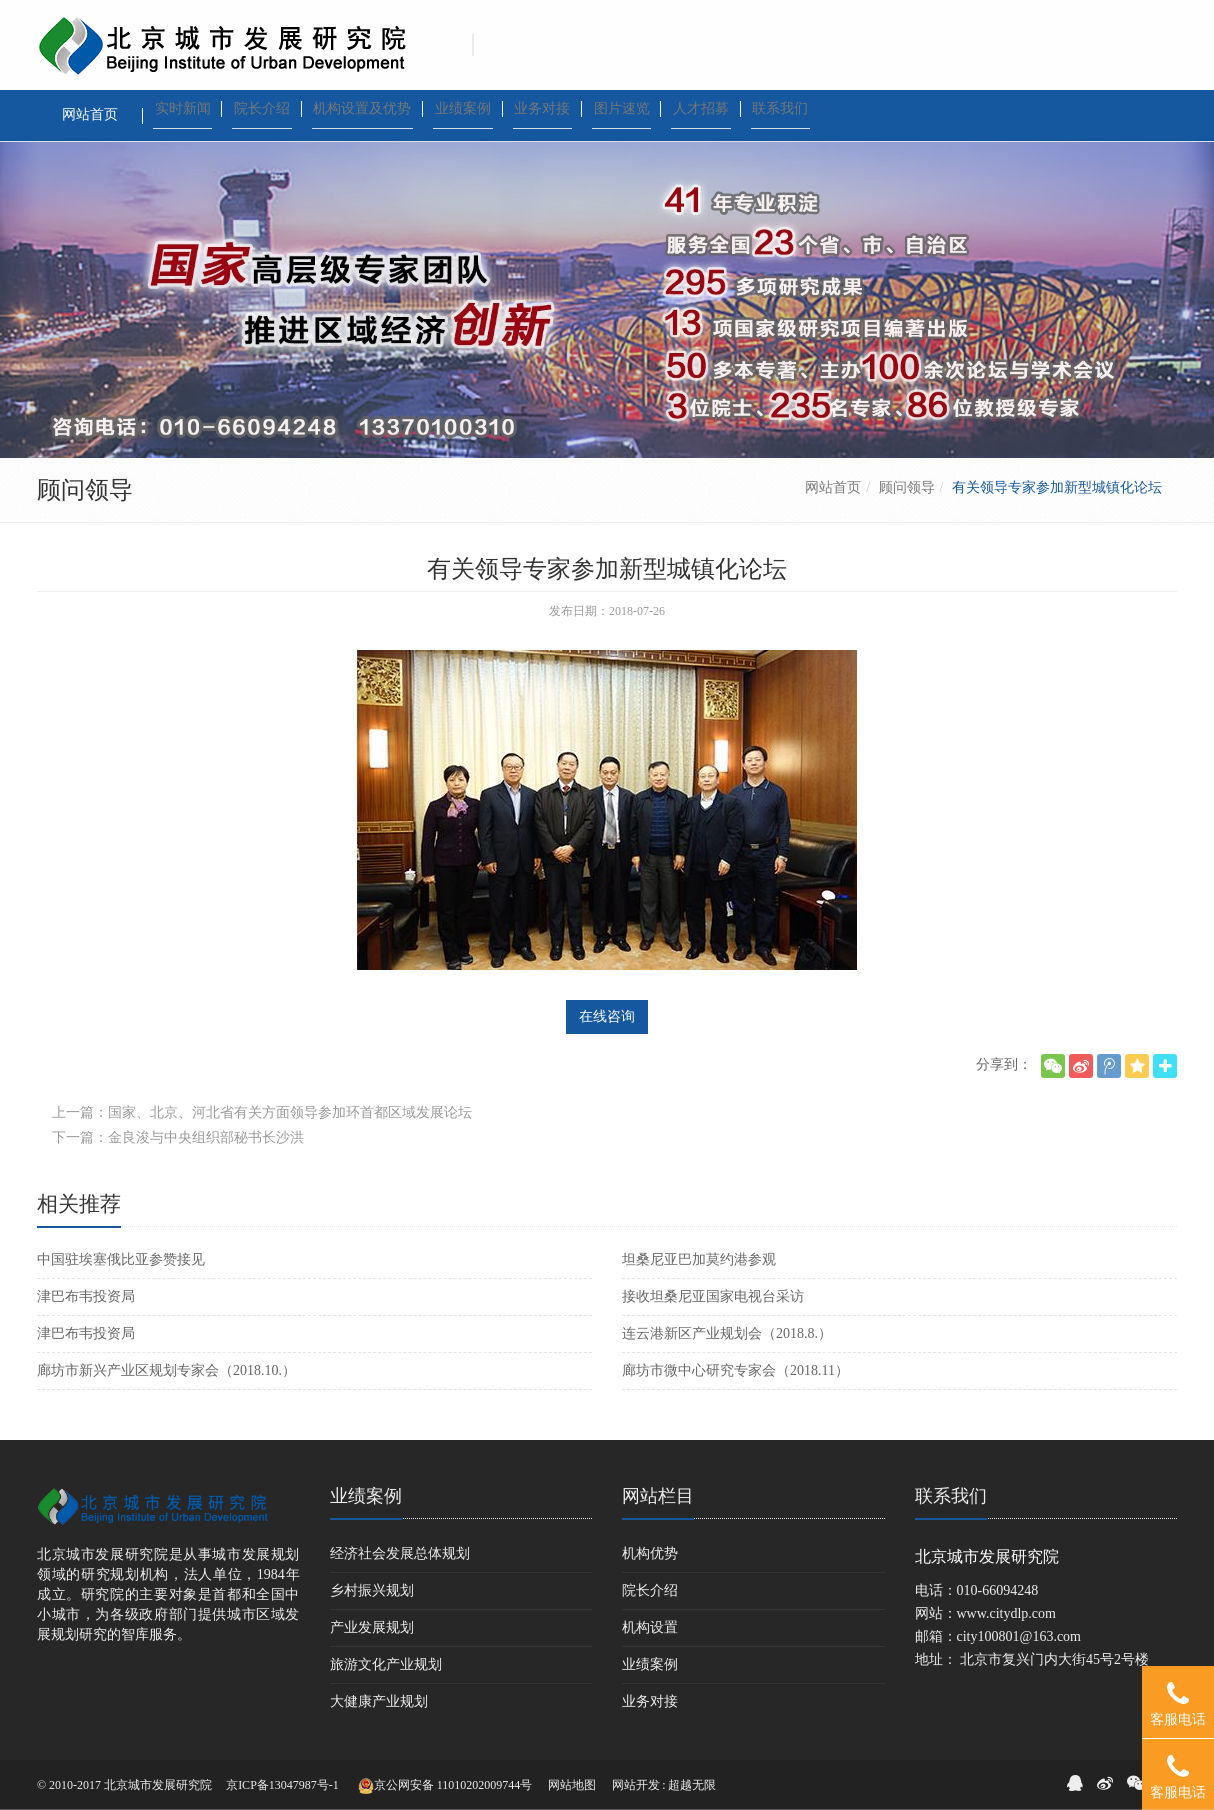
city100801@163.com (1019, 1636)
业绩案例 (366, 1496)
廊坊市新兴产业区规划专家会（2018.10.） (166, 1370)
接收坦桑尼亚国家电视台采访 (713, 1296)
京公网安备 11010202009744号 (445, 1786)
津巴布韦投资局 (86, 1296)
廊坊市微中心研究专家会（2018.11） (735, 1370)
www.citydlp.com (1006, 1613)
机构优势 (650, 1553)
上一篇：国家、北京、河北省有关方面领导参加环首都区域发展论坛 (262, 1112)
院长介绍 (650, 1590)
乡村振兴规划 (372, 1590)
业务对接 (650, 1701)
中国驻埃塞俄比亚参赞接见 (121, 1259)
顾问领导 (907, 487)
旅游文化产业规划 (386, 1664)
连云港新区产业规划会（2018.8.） (727, 1333)
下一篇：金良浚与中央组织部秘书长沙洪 (178, 1137)
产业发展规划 (372, 1627)
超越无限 (692, 1785)
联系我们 (951, 1496)
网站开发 (636, 1785)
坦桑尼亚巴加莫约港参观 (699, 1259)
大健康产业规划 (379, 1701)
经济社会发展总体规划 (400, 1553)
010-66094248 (998, 1590)
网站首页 (833, 487)
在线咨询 (607, 1016)
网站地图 (572, 1785)
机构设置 (650, 1627)
